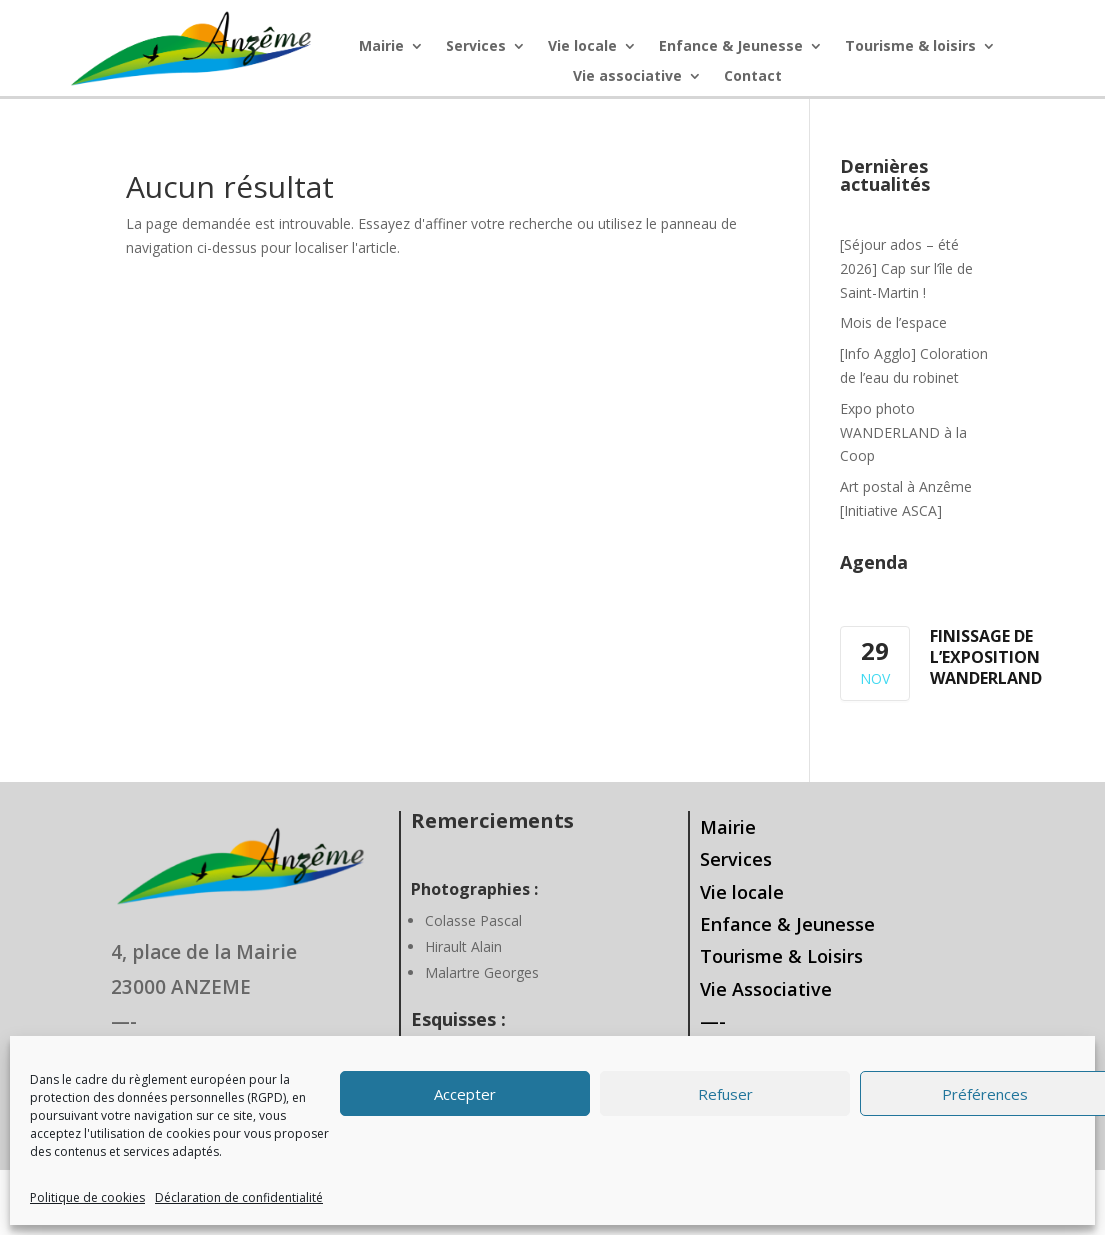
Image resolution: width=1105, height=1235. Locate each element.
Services (476, 47)
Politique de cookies (87, 1197)
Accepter (465, 1094)
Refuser (725, 1094)
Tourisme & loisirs (910, 47)
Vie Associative (766, 989)
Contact (753, 77)
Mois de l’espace (893, 322)
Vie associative (627, 77)
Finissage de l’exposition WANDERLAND (986, 657)
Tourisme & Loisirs (781, 956)
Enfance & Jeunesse (731, 47)
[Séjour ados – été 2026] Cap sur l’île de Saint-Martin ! (906, 268)
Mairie (381, 47)
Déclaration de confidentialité (239, 1197)
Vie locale (582, 47)
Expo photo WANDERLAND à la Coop (903, 432)
